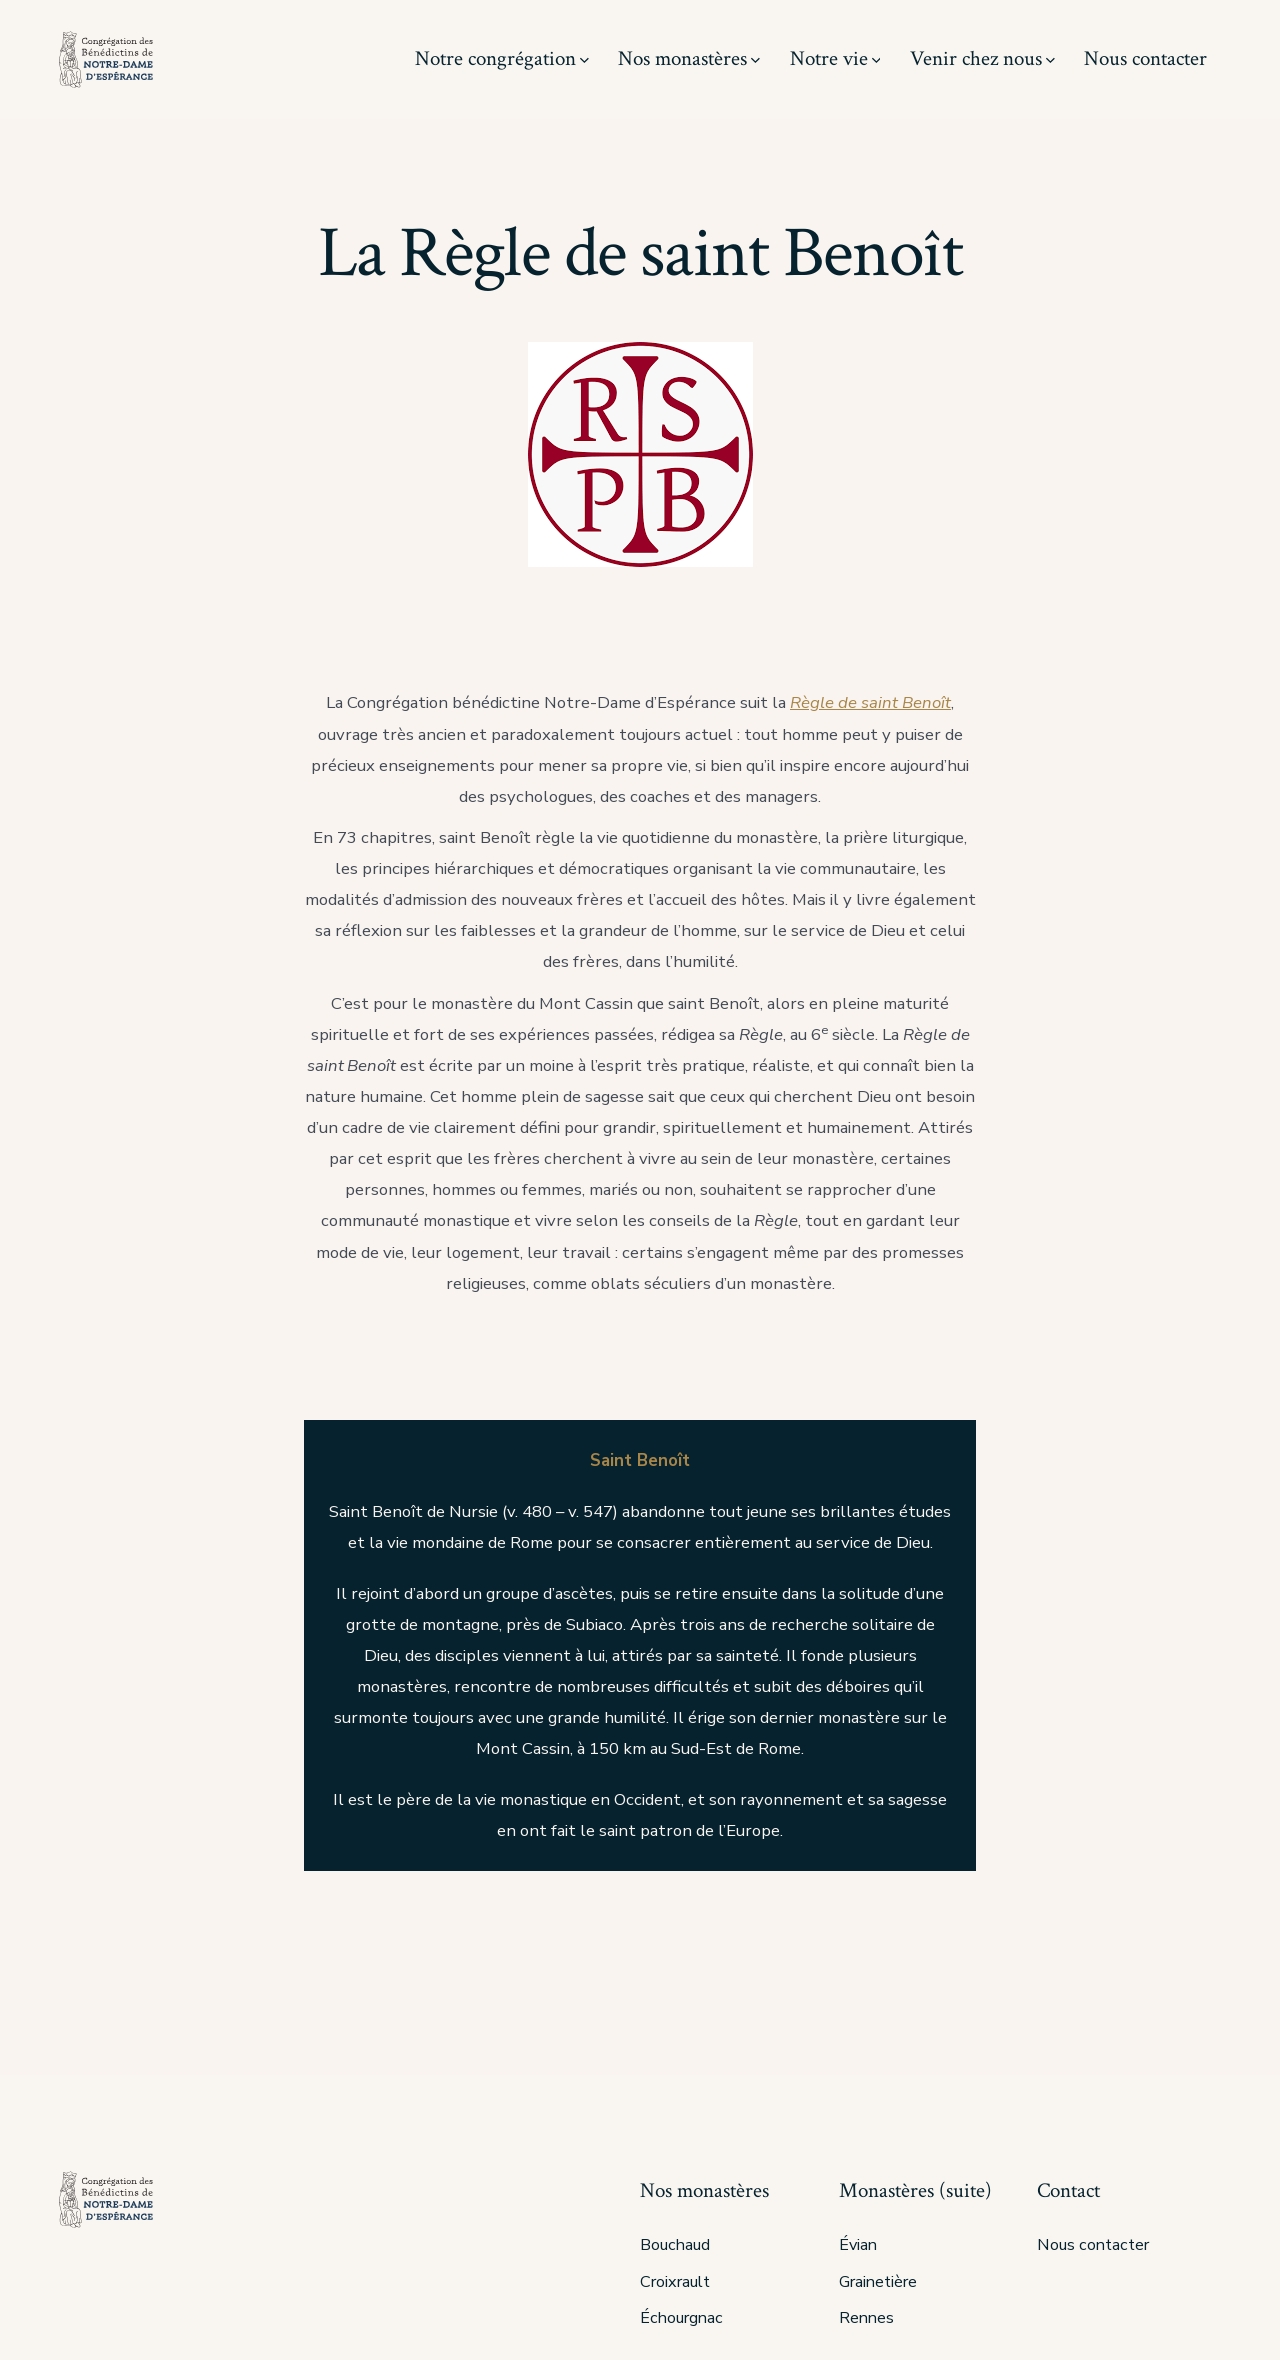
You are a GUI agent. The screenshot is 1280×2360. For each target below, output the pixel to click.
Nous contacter (1145, 58)
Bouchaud (675, 2245)
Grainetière (878, 2282)
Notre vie (835, 58)
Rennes (866, 2318)
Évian (858, 2245)
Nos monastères (689, 58)
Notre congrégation (502, 58)
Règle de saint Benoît (870, 702)
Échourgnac (681, 2318)
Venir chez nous (982, 58)
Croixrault (675, 2282)
